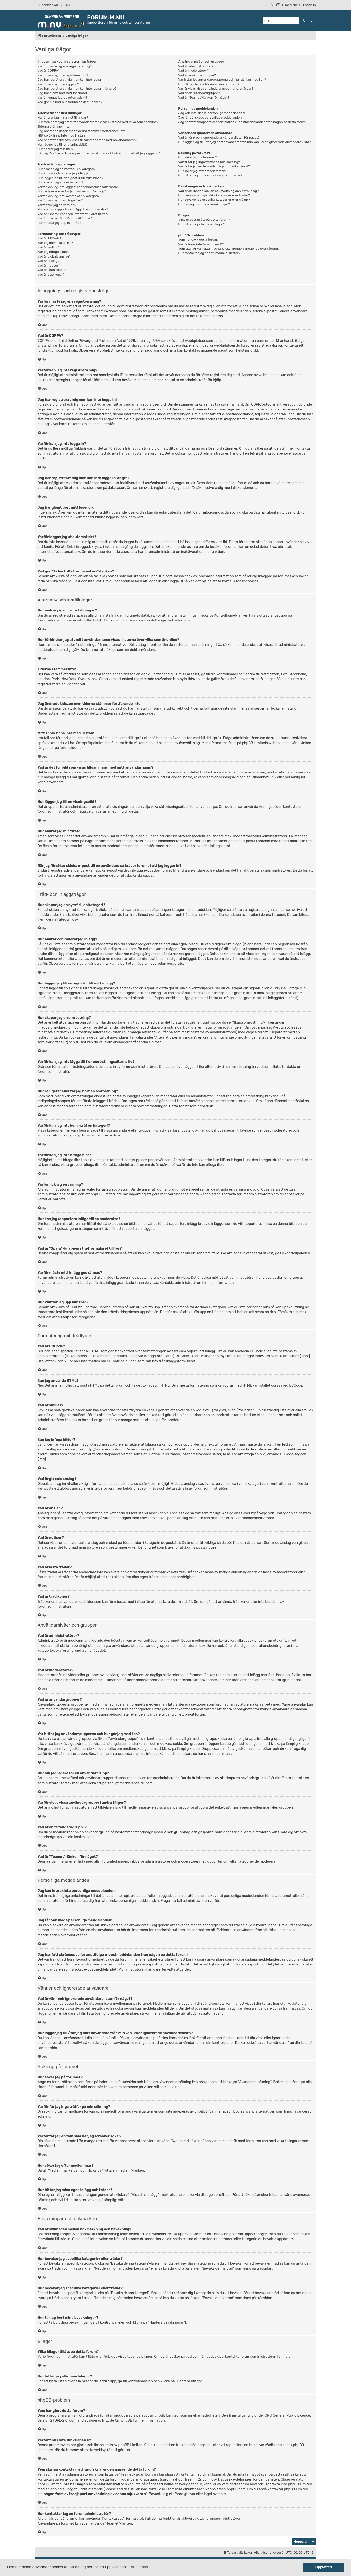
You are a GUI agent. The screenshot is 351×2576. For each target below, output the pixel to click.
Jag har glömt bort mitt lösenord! (62, 93)
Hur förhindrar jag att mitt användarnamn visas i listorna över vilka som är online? (98, 122)
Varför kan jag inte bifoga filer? (60, 200)
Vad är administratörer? (195, 66)
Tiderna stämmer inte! (54, 126)
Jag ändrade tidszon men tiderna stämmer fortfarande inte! (82, 131)
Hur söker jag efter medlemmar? (202, 171)
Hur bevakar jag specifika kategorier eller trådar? (214, 195)
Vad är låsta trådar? (52, 270)
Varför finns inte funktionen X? (201, 244)
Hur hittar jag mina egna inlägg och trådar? (210, 175)
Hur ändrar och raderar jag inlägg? (63, 173)
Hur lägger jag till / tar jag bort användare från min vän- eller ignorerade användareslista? (244, 142)
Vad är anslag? (48, 261)
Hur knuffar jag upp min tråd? (59, 223)
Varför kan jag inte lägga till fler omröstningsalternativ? (78, 187)
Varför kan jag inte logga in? (58, 84)
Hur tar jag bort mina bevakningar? (204, 204)
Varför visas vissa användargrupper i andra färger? (215, 88)
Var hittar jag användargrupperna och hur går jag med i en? (222, 79)
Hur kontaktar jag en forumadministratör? (209, 253)
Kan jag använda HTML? (55, 243)
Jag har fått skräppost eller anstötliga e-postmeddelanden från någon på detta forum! (242, 122)
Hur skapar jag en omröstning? (60, 182)
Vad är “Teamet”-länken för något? (203, 97)
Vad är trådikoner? (51, 274)
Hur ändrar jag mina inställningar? (63, 117)
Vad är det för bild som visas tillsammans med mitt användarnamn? (87, 140)
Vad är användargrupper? (197, 75)
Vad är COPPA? (49, 70)
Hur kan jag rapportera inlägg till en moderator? (73, 209)
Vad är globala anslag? (54, 256)
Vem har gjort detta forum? (198, 239)
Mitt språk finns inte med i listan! (62, 135)
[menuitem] (64, 5)
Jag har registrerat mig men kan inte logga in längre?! (77, 88)
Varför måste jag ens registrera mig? (65, 66)
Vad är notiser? (49, 265)
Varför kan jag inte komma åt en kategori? (68, 196)
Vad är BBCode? (49, 238)
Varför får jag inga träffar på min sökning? (209, 162)
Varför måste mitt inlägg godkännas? (65, 218)
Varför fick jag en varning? (57, 205)
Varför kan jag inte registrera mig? (63, 75)
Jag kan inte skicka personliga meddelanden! (211, 113)
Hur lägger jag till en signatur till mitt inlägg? (70, 178)
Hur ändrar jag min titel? (55, 149)
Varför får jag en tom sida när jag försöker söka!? (214, 166)
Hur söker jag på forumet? (197, 157)
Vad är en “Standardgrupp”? (199, 93)
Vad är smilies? (49, 247)
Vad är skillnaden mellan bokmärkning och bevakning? (218, 191)
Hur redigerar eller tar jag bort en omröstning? (72, 191)
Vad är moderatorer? (193, 70)
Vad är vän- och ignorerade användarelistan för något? (218, 137)
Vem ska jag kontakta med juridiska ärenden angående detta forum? (228, 248)
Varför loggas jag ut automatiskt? (62, 97)
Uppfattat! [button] (323, 2567)
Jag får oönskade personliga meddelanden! (210, 117)
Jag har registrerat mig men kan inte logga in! (71, 79)
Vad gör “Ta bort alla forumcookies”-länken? (70, 102)
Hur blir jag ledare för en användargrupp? (208, 84)
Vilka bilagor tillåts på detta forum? (204, 219)
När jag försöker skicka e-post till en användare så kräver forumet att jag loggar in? (99, 153)
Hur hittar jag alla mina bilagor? (201, 224)
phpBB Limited (167, 2416)
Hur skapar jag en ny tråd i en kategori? (67, 169)
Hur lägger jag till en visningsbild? (63, 144)
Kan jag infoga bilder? (54, 252)
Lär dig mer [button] (138, 2567)
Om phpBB (123, 2420)
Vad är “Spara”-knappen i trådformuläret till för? (73, 214)
